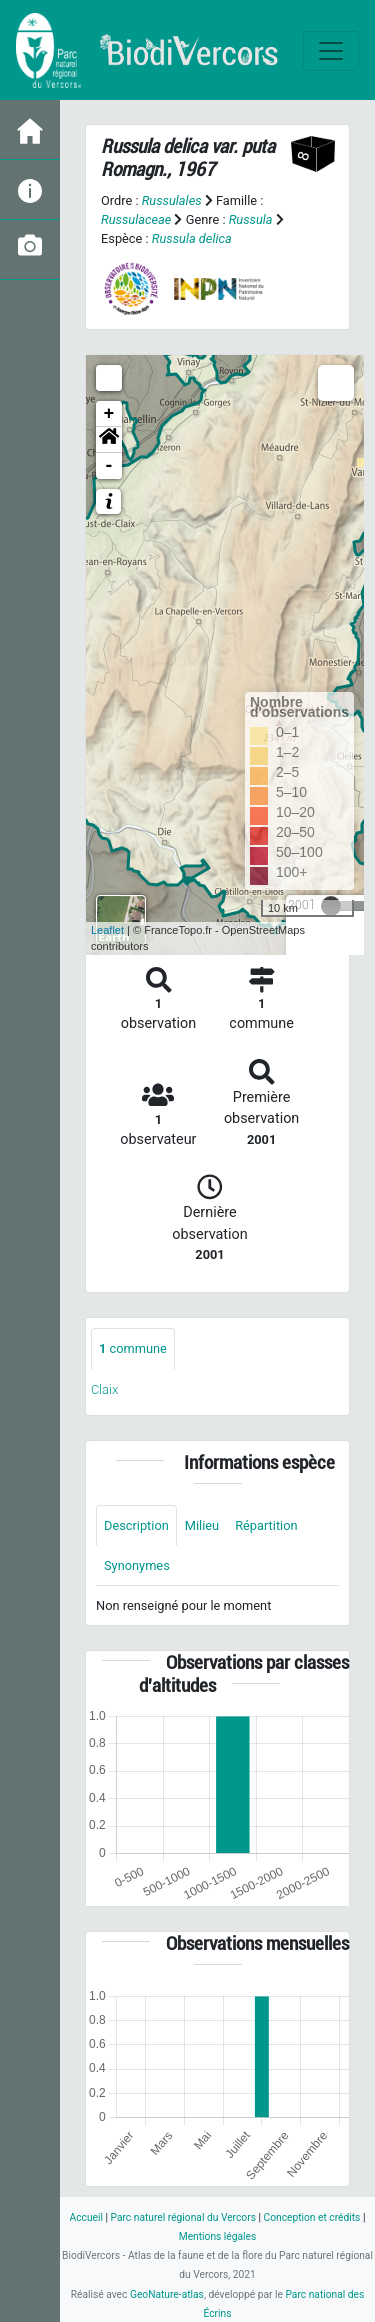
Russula (251, 219)
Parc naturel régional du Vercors (183, 2217)
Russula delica (192, 238)
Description (136, 1525)
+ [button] (109, 414)
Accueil (86, 2217)
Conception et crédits (312, 2217)
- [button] (109, 466)
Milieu (202, 1525)
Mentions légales (218, 2236)
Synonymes (137, 1565)
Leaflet (107, 930)
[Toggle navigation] (331, 51)
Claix (104, 1389)
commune (133, 1348)
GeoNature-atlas (167, 2294)
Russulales (172, 200)
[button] (109, 440)
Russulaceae (136, 219)
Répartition (266, 1525)
